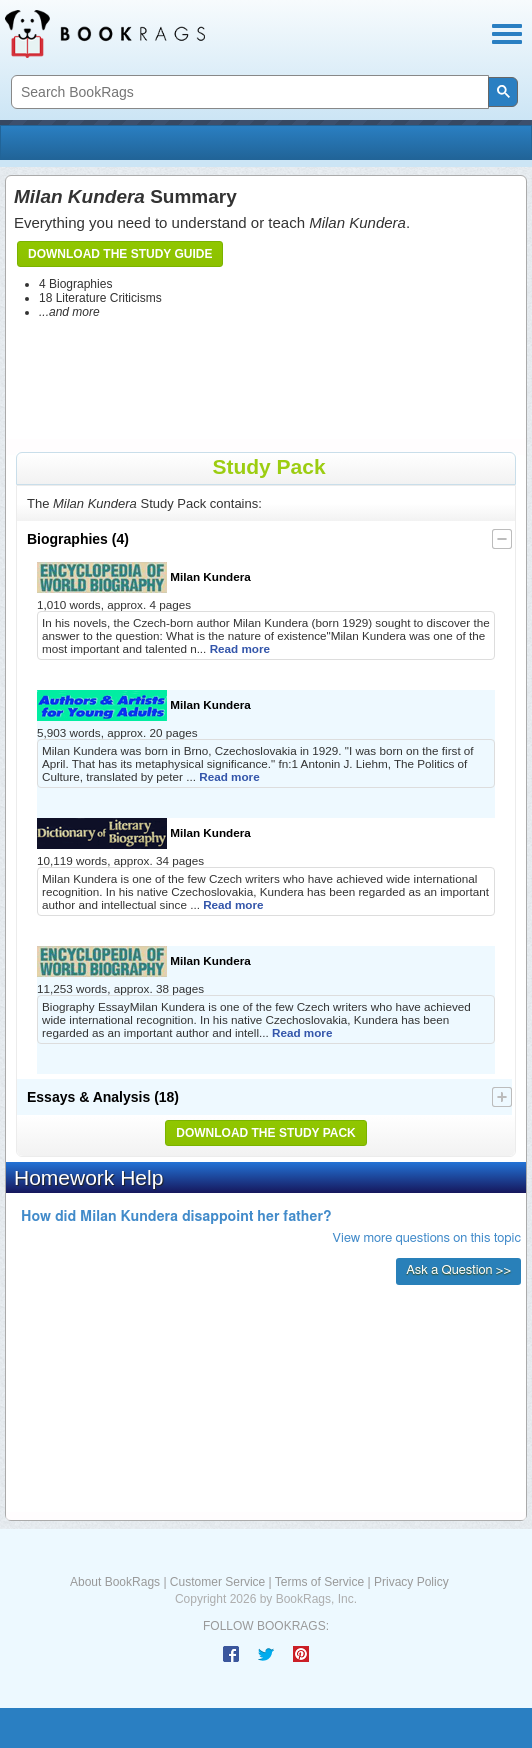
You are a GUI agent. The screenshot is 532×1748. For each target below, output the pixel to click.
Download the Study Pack (266, 1133)
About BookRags (115, 1582)
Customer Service (217, 1582)
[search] (248, 92)
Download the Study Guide (120, 254)
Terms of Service (319, 1582)
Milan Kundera (144, 577)
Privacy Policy (411, 1582)
